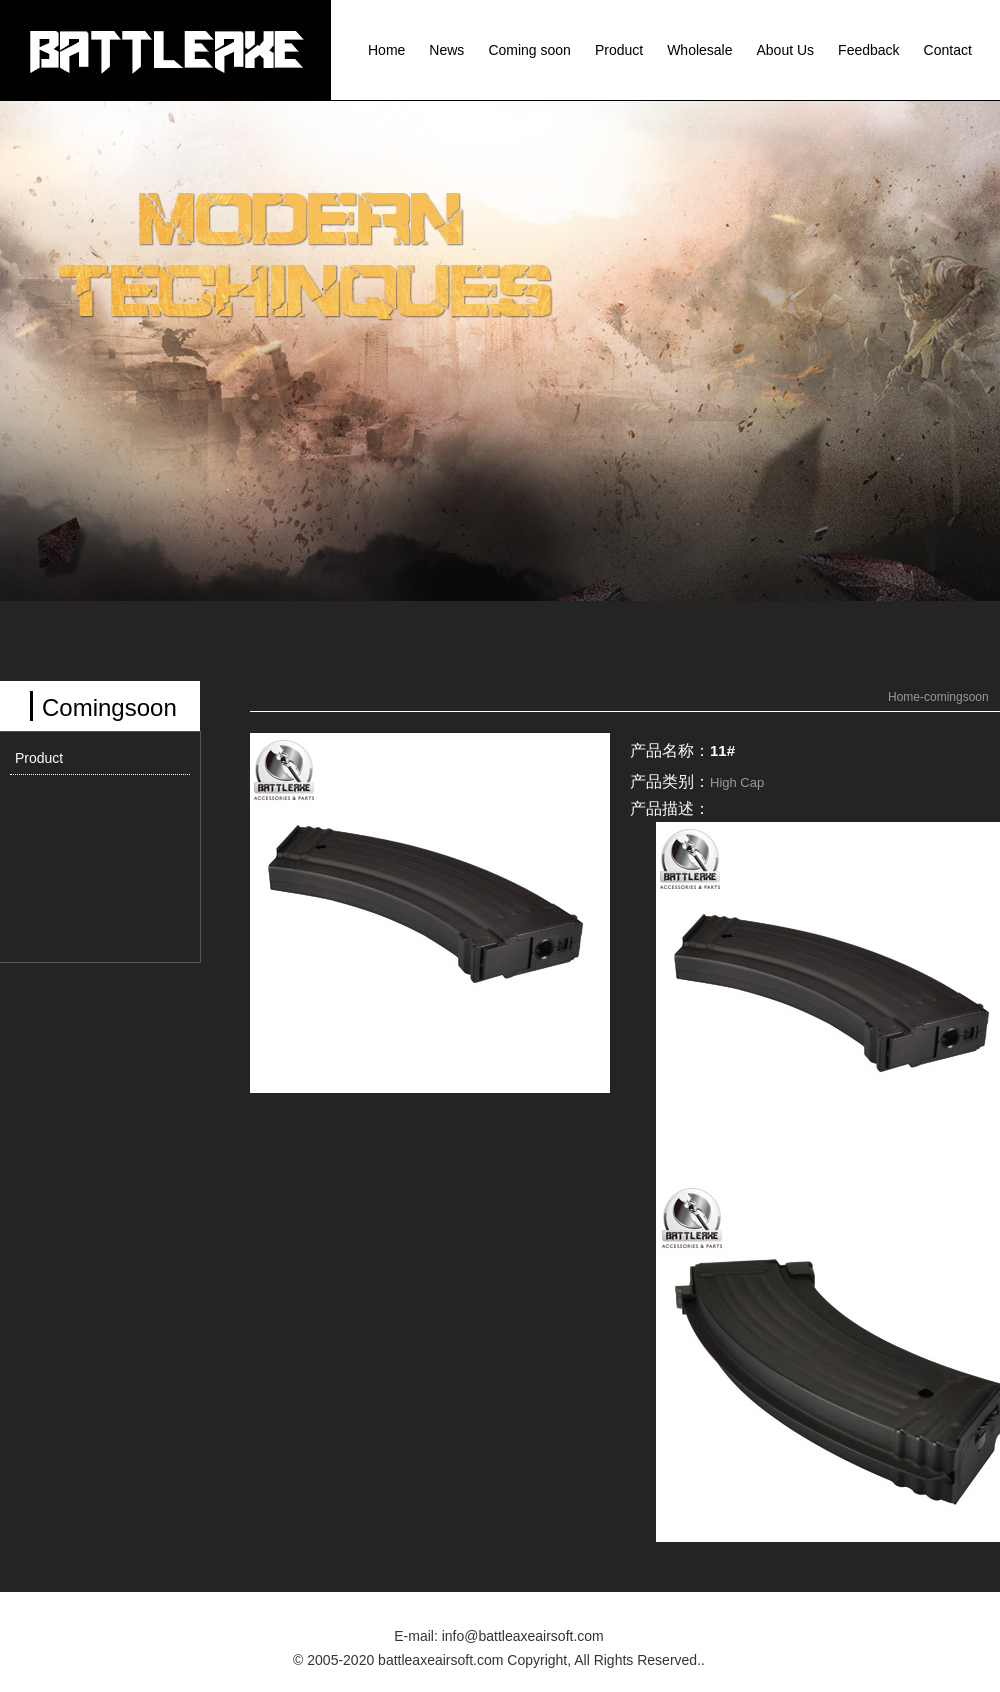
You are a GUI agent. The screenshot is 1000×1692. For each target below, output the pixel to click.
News (446, 50)
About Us (786, 50)
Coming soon (529, 50)
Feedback (868, 50)
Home (386, 50)
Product (619, 50)
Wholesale (699, 50)
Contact (948, 50)
